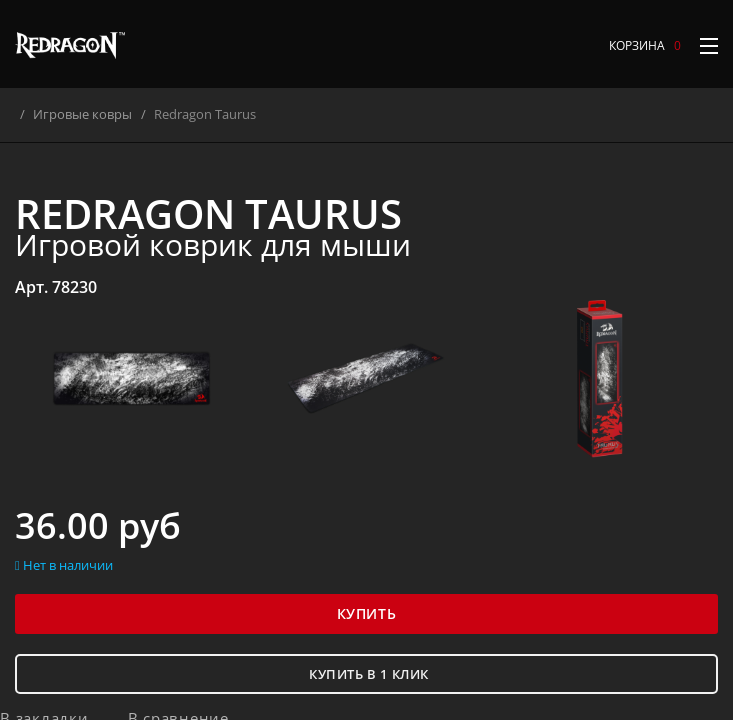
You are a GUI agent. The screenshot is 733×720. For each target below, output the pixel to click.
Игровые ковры (95, 114)
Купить (366, 613)
